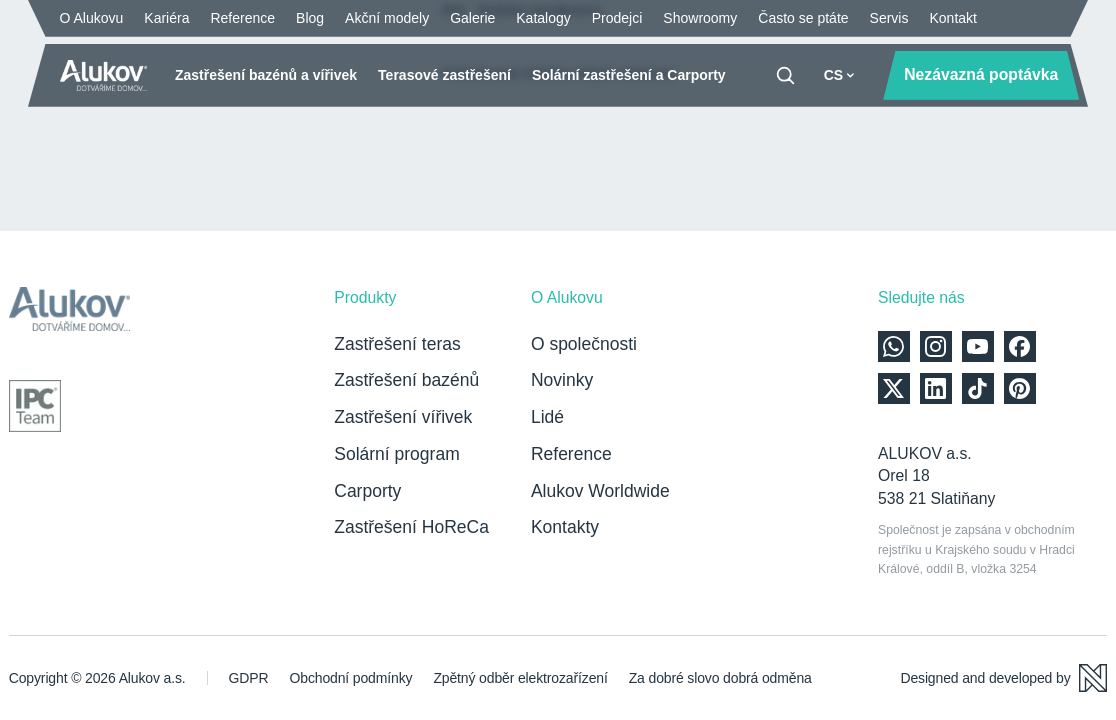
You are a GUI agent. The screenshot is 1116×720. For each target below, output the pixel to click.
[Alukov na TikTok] (978, 389)
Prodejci (617, 18)
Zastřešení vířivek (403, 417)
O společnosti (584, 344)
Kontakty (565, 527)
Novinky (562, 380)
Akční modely (387, 18)
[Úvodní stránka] (104, 76)
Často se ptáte (803, 18)
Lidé (547, 417)
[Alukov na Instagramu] (936, 347)
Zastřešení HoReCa (411, 527)
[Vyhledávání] (785, 75)
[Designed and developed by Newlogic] (1003, 678)
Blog (310, 18)
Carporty (367, 491)
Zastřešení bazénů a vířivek (266, 75)
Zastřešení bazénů (406, 380)
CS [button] (839, 75)
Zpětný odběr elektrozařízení (520, 678)
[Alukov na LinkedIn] (936, 389)
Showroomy (700, 18)
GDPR (249, 678)
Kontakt (952, 18)
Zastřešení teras (397, 344)
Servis (889, 18)
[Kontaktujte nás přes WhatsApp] (894, 347)
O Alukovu (92, 18)
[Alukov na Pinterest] (1020, 389)
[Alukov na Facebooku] (1020, 347)
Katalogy (543, 18)
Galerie (472, 18)
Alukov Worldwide (600, 491)
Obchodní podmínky (350, 678)
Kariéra (166, 18)
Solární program (396, 454)
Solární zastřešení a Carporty (629, 75)
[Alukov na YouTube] (978, 347)
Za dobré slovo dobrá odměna (720, 678)
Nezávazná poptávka (981, 74)
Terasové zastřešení (444, 75)
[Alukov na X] (894, 389)
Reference (242, 18)
